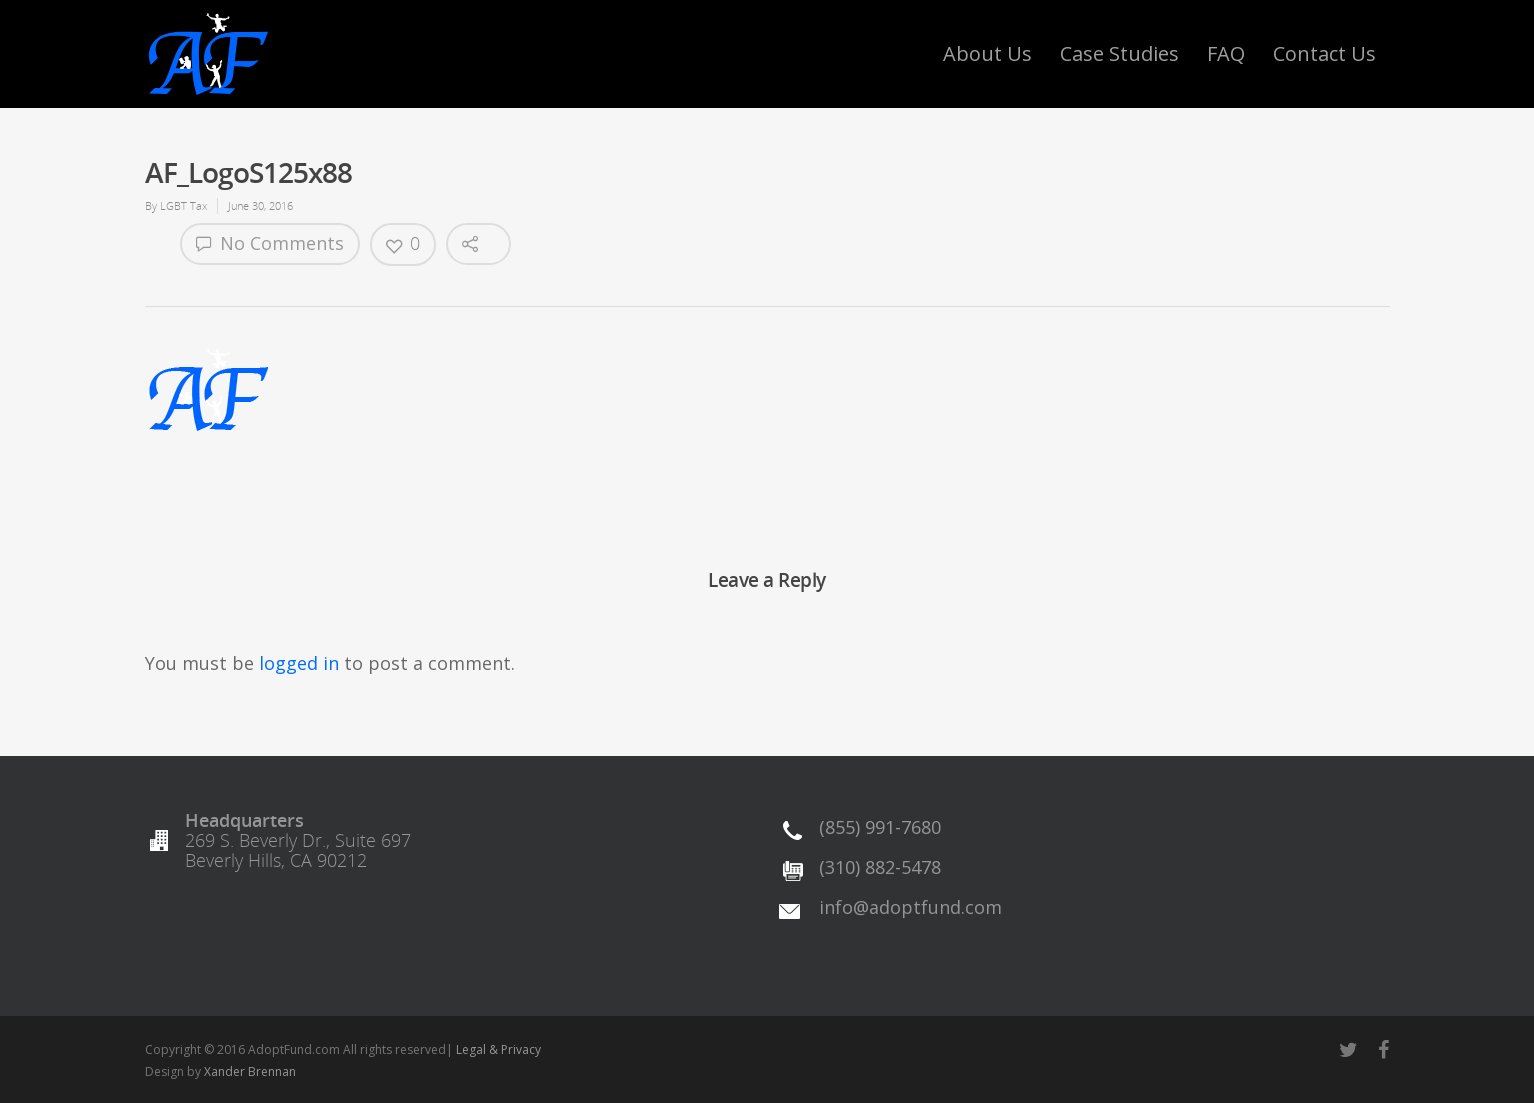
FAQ (1226, 53)
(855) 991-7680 (880, 827)
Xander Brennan (250, 1071)
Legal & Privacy (498, 1049)
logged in (299, 663)
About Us (987, 53)
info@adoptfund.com (910, 907)
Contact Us (1324, 53)
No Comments (270, 243)
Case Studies (1119, 53)
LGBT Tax (183, 205)
